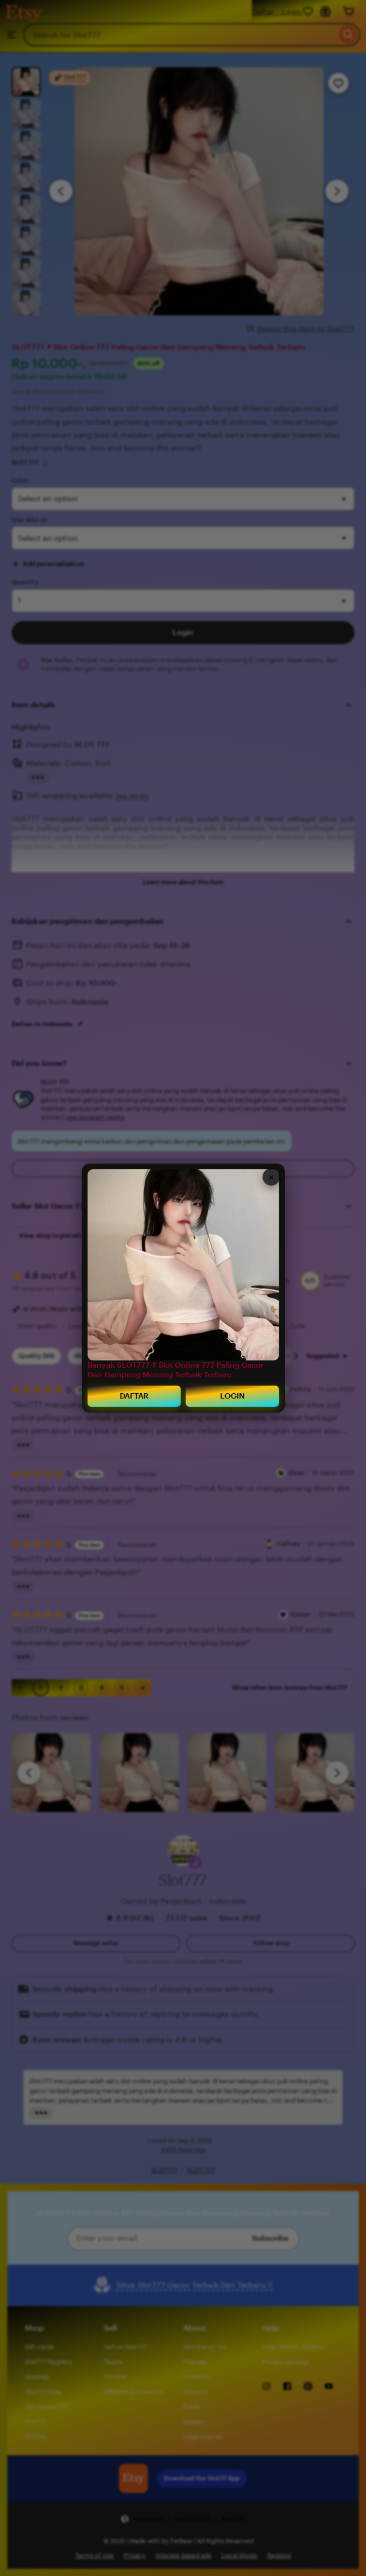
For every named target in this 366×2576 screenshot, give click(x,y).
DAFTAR (133, 1394)
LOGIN (232, 1394)
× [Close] (271, 1176)
